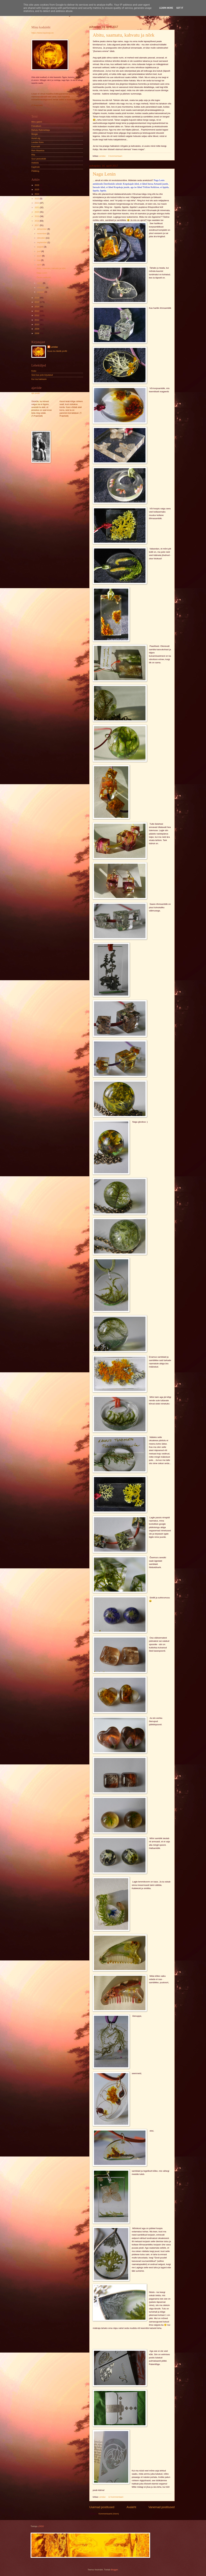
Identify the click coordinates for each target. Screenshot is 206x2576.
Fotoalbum (36, 126)
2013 (37, 311)
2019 (37, 216)
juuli (39, 251)
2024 (37, 194)
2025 (37, 189)
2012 (37, 315)
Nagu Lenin (104, 174)
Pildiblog (35, 171)
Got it (179, 8)
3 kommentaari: (115, 156)
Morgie (34, 134)
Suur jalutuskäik (38, 159)
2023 (37, 198)
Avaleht (131, 2507)
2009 (37, 329)
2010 (37, 324)
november (42, 233)
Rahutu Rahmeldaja (40, 130)
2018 (37, 221)
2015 (37, 302)
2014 (37, 306)
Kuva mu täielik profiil (57, 351)
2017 (37, 225)
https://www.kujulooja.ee (42, 33)
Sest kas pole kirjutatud (42, 375)
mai (39, 260)
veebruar (41, 287)
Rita (33, 154)
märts (40, 283)
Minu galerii (36, 122)
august (40, 247)
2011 (37, 320)
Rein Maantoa (37, 150)
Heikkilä (35, 163)
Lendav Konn (37, 142)
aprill (39, 264)
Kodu (33, 371)
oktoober (41, 238)
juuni (39, 256)
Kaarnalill (35, 146)
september (42, 242)
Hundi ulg (35, 138)
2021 (37, 207)
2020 (37, 212)
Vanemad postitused (161, 2507)
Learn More (166, 8)
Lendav (54, 347)
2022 (37, 203)
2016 (37, 297)
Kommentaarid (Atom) (108, 2513)
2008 (37, 333)
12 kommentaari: (116, 2497)
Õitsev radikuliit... (44, 277)
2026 (37, 185)
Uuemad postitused (101, 2507)
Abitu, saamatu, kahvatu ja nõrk (123, 35)
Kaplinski (35, 167)
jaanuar (41, 292)
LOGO (41, 2526)
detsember (42, 229)
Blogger (114, 2569)
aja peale (35, 393)
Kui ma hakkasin (39, 379)
